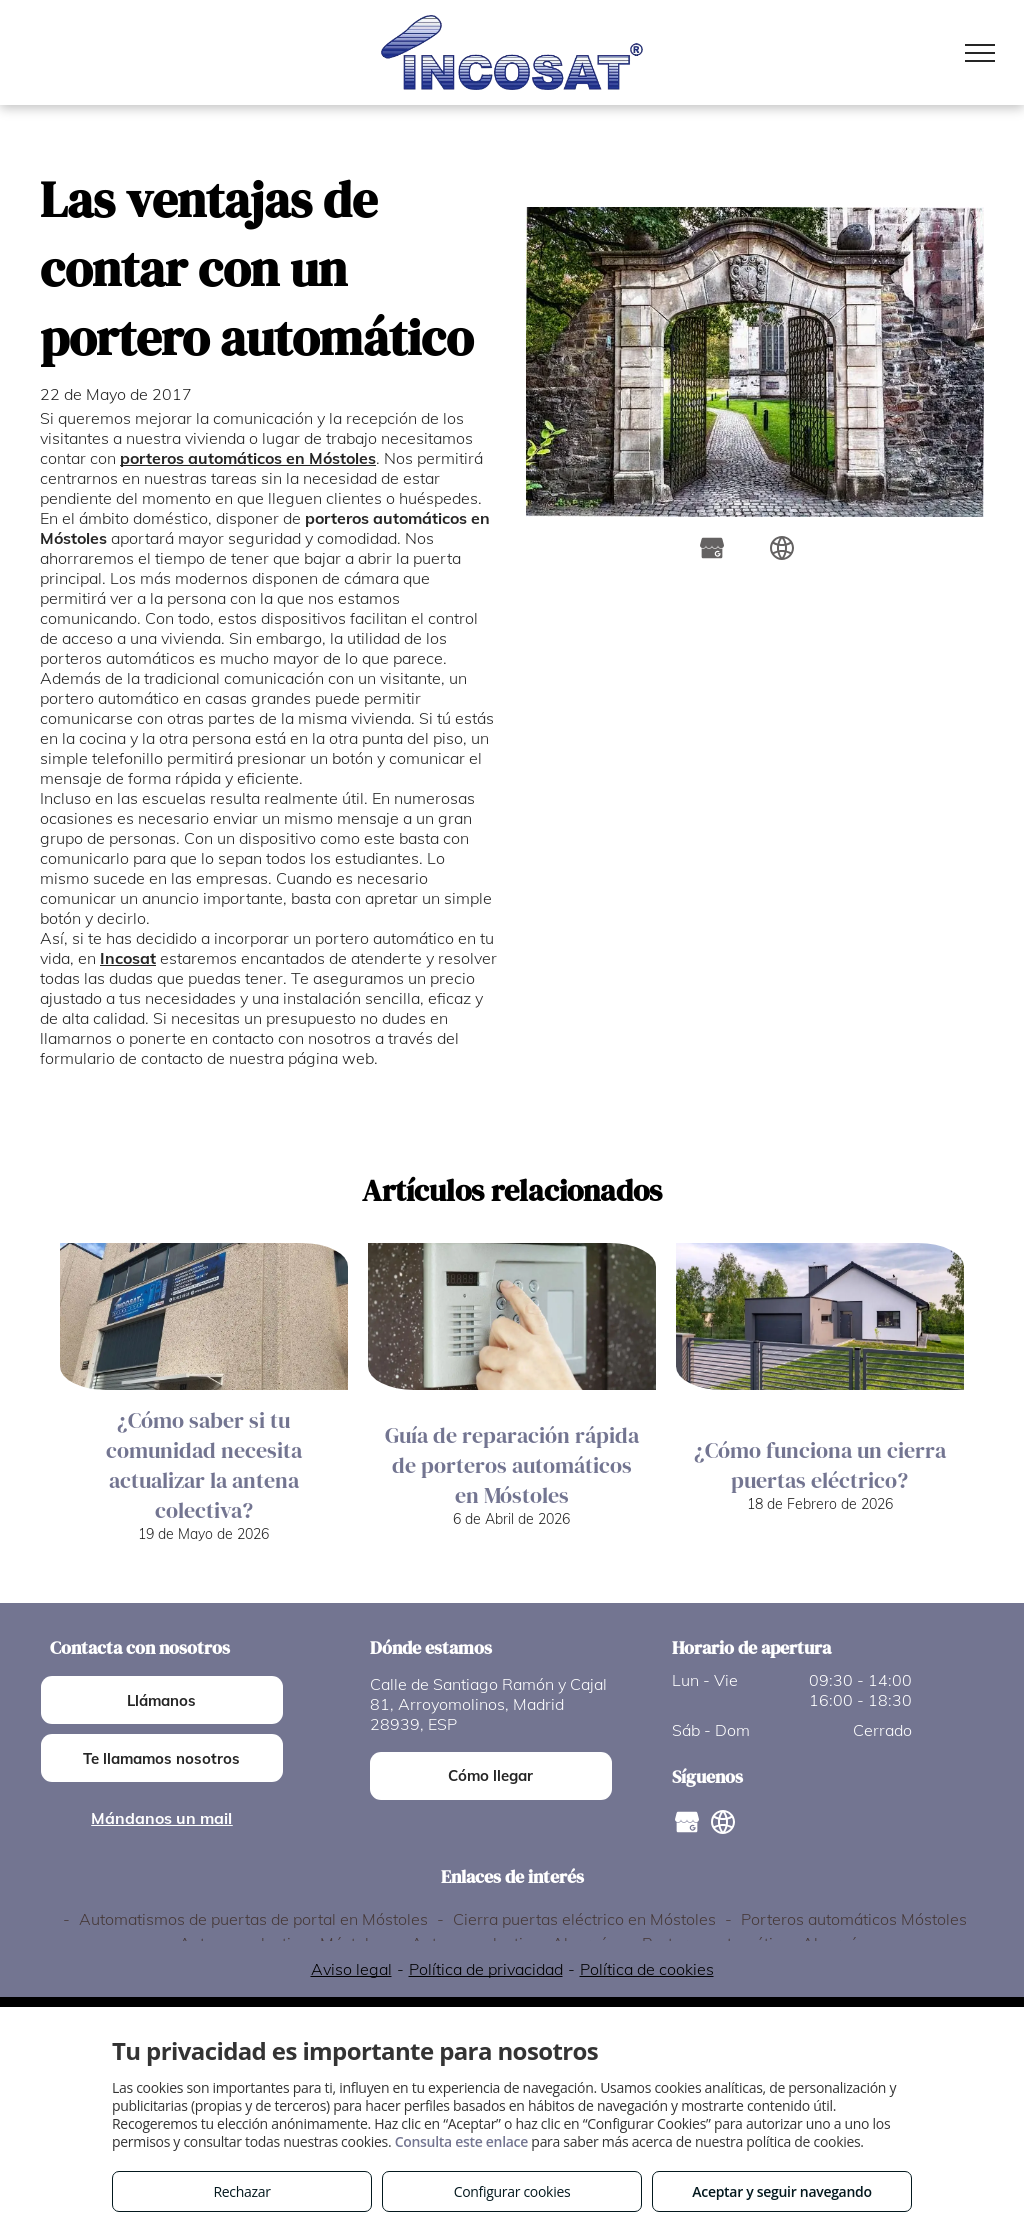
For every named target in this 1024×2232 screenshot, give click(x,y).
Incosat (128, 958)
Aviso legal (351, 1969)
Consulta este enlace (461, 2141)
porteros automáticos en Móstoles (248, 458)
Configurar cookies (512, 2191)
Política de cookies (647, 1969)
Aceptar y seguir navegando (781, 2191)
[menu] (980, 53)
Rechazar (241, 2191)
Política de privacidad (486, 1969)
